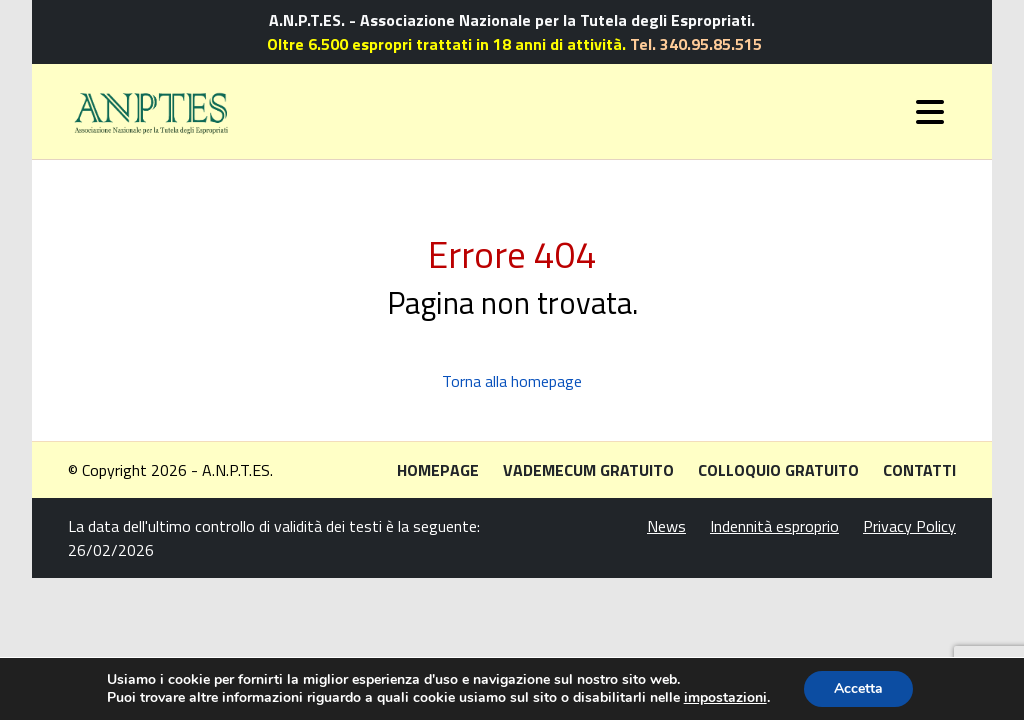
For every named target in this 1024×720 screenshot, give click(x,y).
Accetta (858, 688)
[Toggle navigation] (930, 112)
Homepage (438, 470)
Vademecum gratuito (588, 470)
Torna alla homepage (512, 381)
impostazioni (725, 698)
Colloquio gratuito (778, 470)
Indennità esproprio (774, 526)
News (666, 526)
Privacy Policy (909, 526)
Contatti (919, 470)
